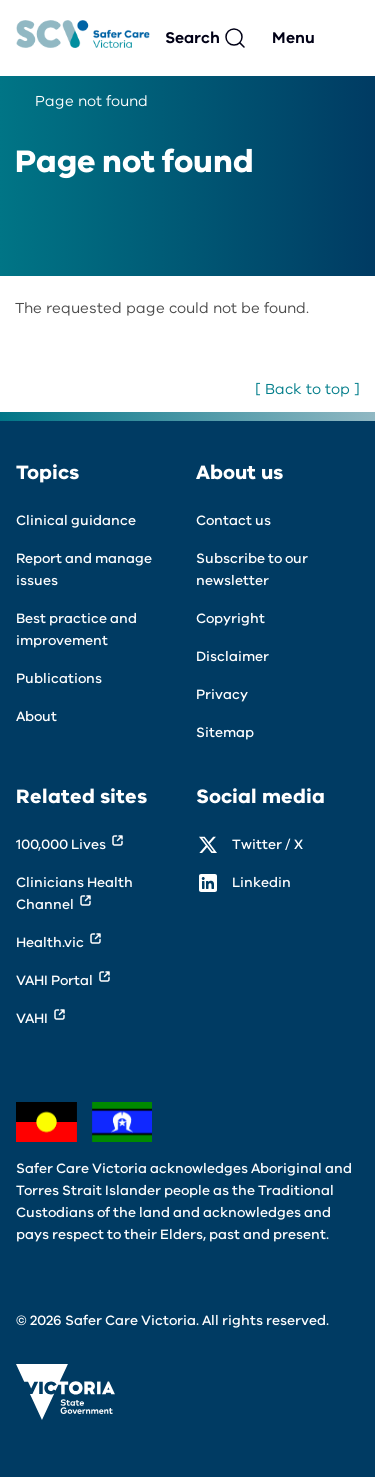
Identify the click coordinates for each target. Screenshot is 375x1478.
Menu (293, 38)
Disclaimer (232, 656)
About (36, 716)
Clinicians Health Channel (74, 893)
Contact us (233, 520)
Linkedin (261, 882)
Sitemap (225, 732)
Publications (59, 678)
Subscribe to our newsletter (252, 569)
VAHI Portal (54, 980)
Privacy (222, 694)
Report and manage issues (84, 569)
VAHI (32, 1018)
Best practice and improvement (76, 629)
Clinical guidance (76, 520)
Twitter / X (267, 844)
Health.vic (50, 942)
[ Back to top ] (307, 389)
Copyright (230, 618)
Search (192, 38)
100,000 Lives (61, 844)
